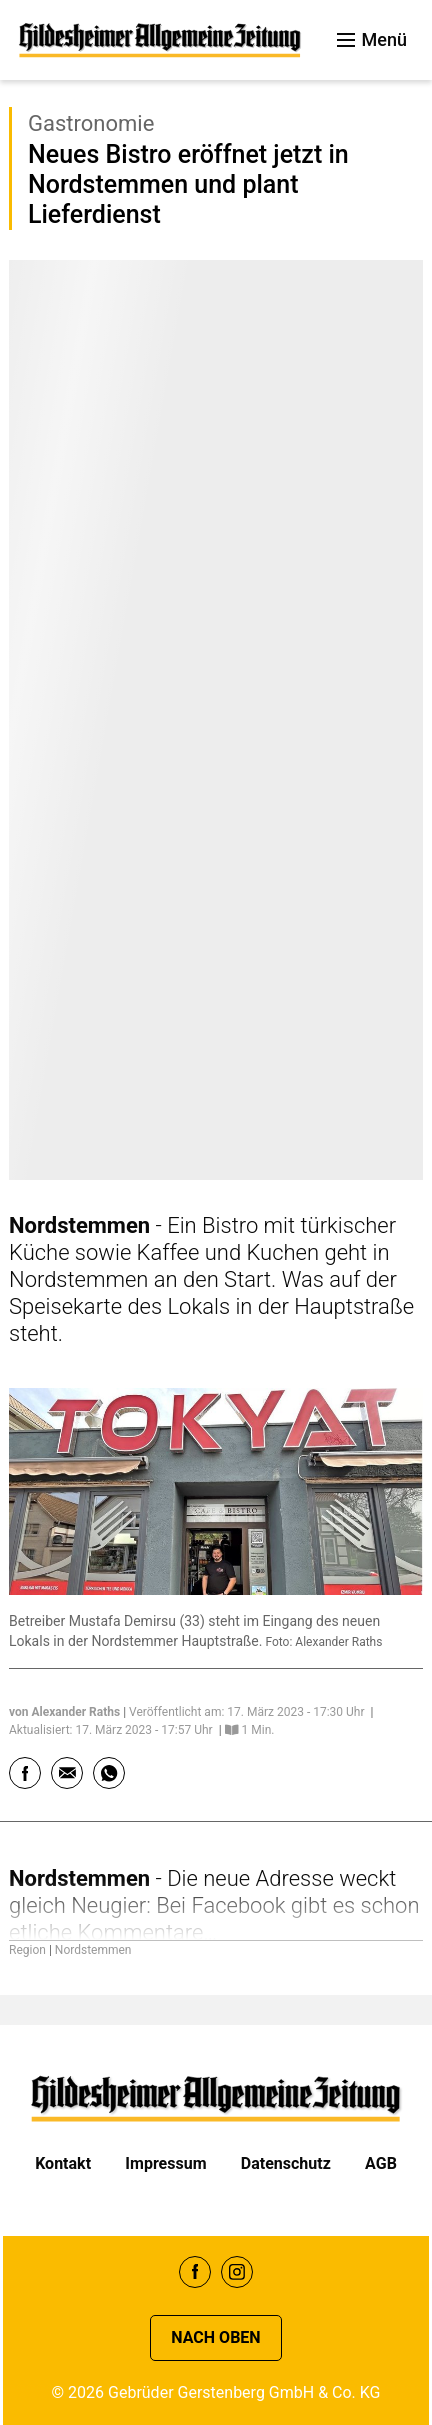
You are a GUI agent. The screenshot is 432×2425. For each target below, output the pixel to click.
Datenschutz (286, 2163)
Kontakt (63, 2163)
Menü (372, 39)
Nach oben (215, 2337)
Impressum (165, 2163)
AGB (381, 2163)
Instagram (237, 2272)
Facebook (195, 2272)
